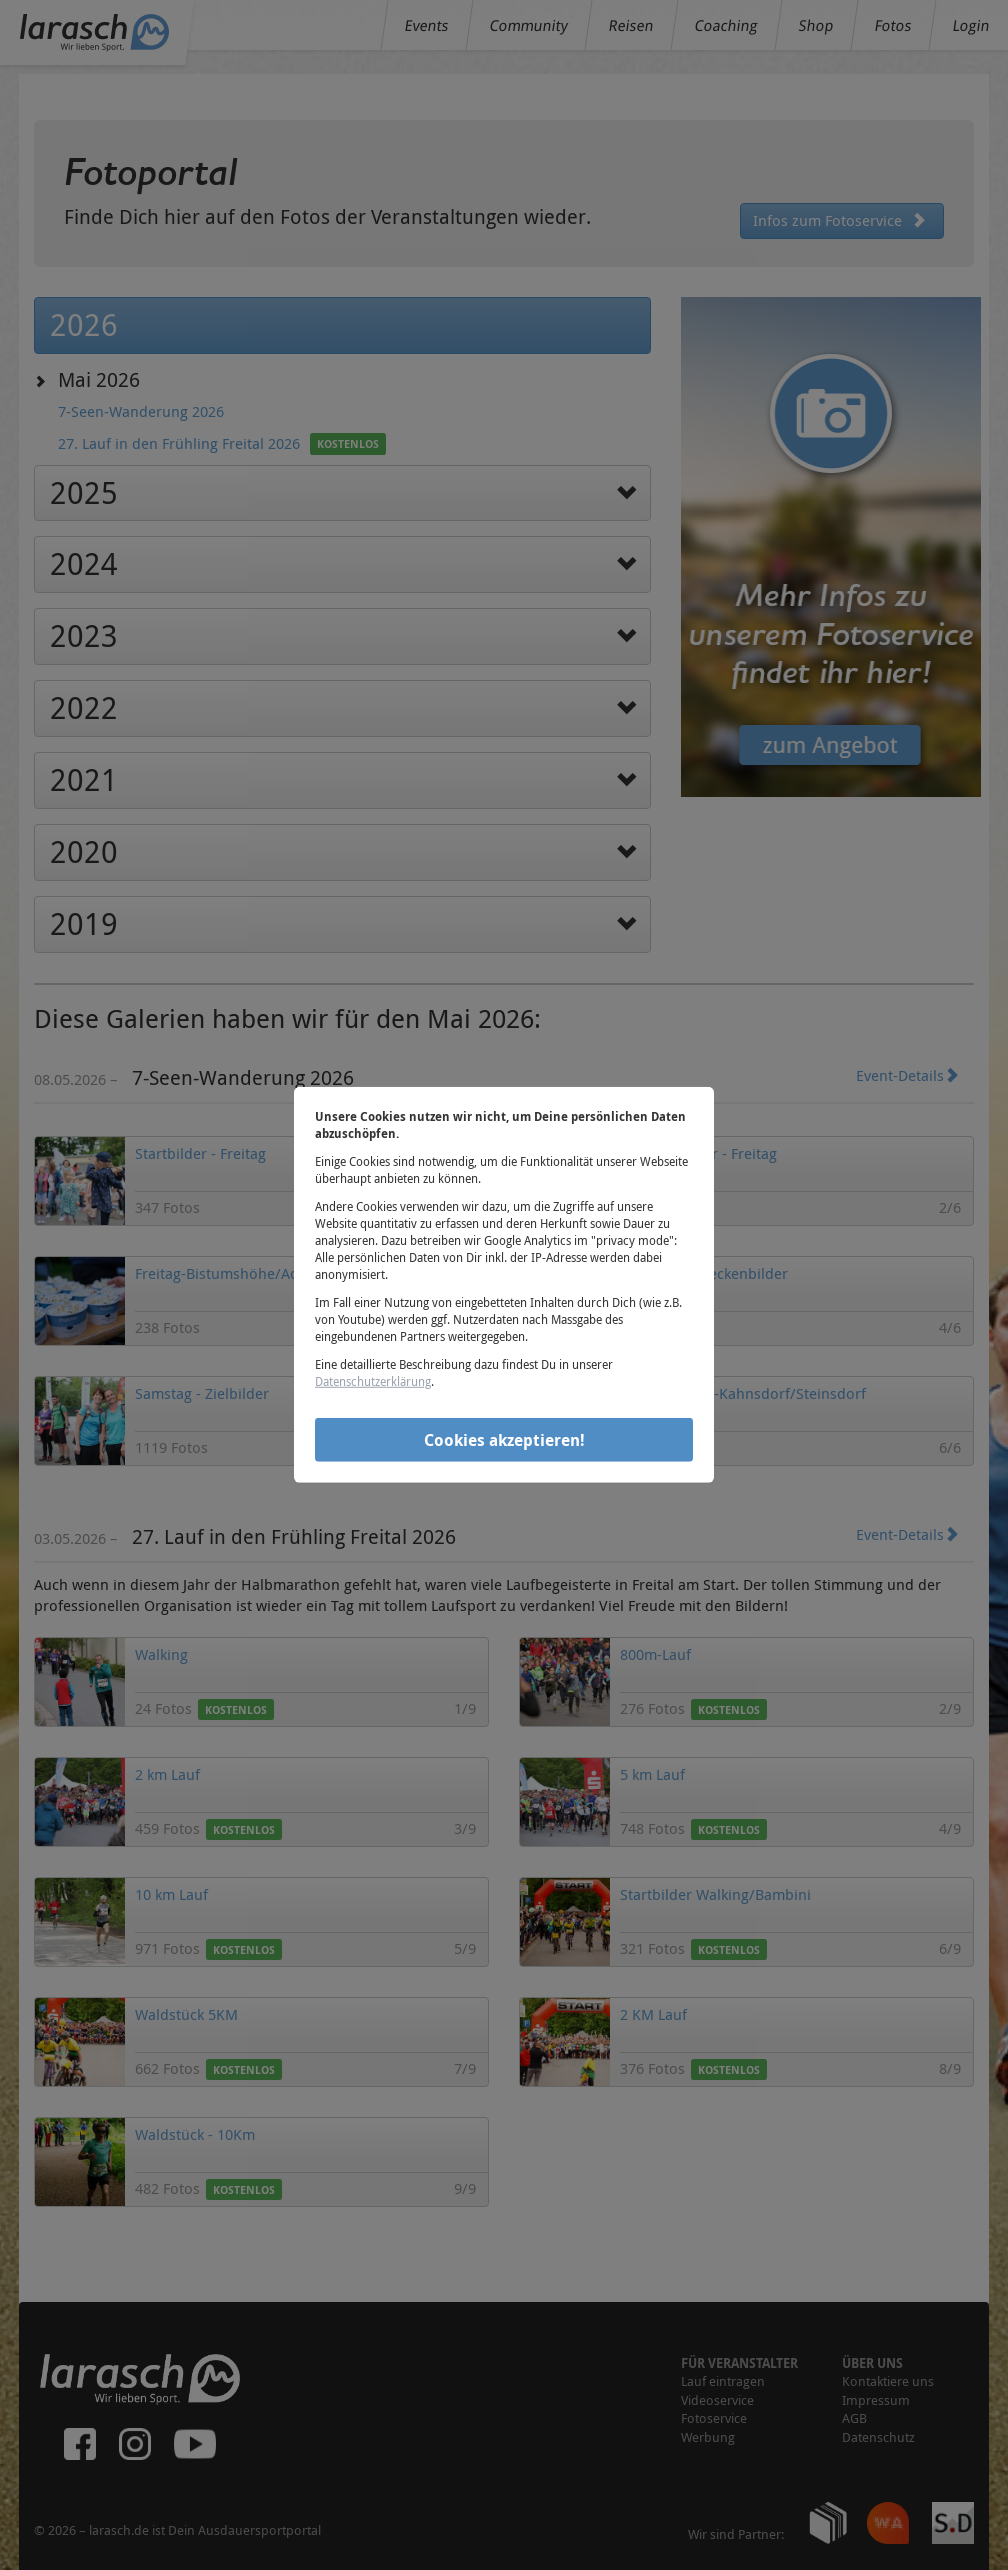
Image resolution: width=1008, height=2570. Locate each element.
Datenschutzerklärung (373, 1381)
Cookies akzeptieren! (504, 1439)
